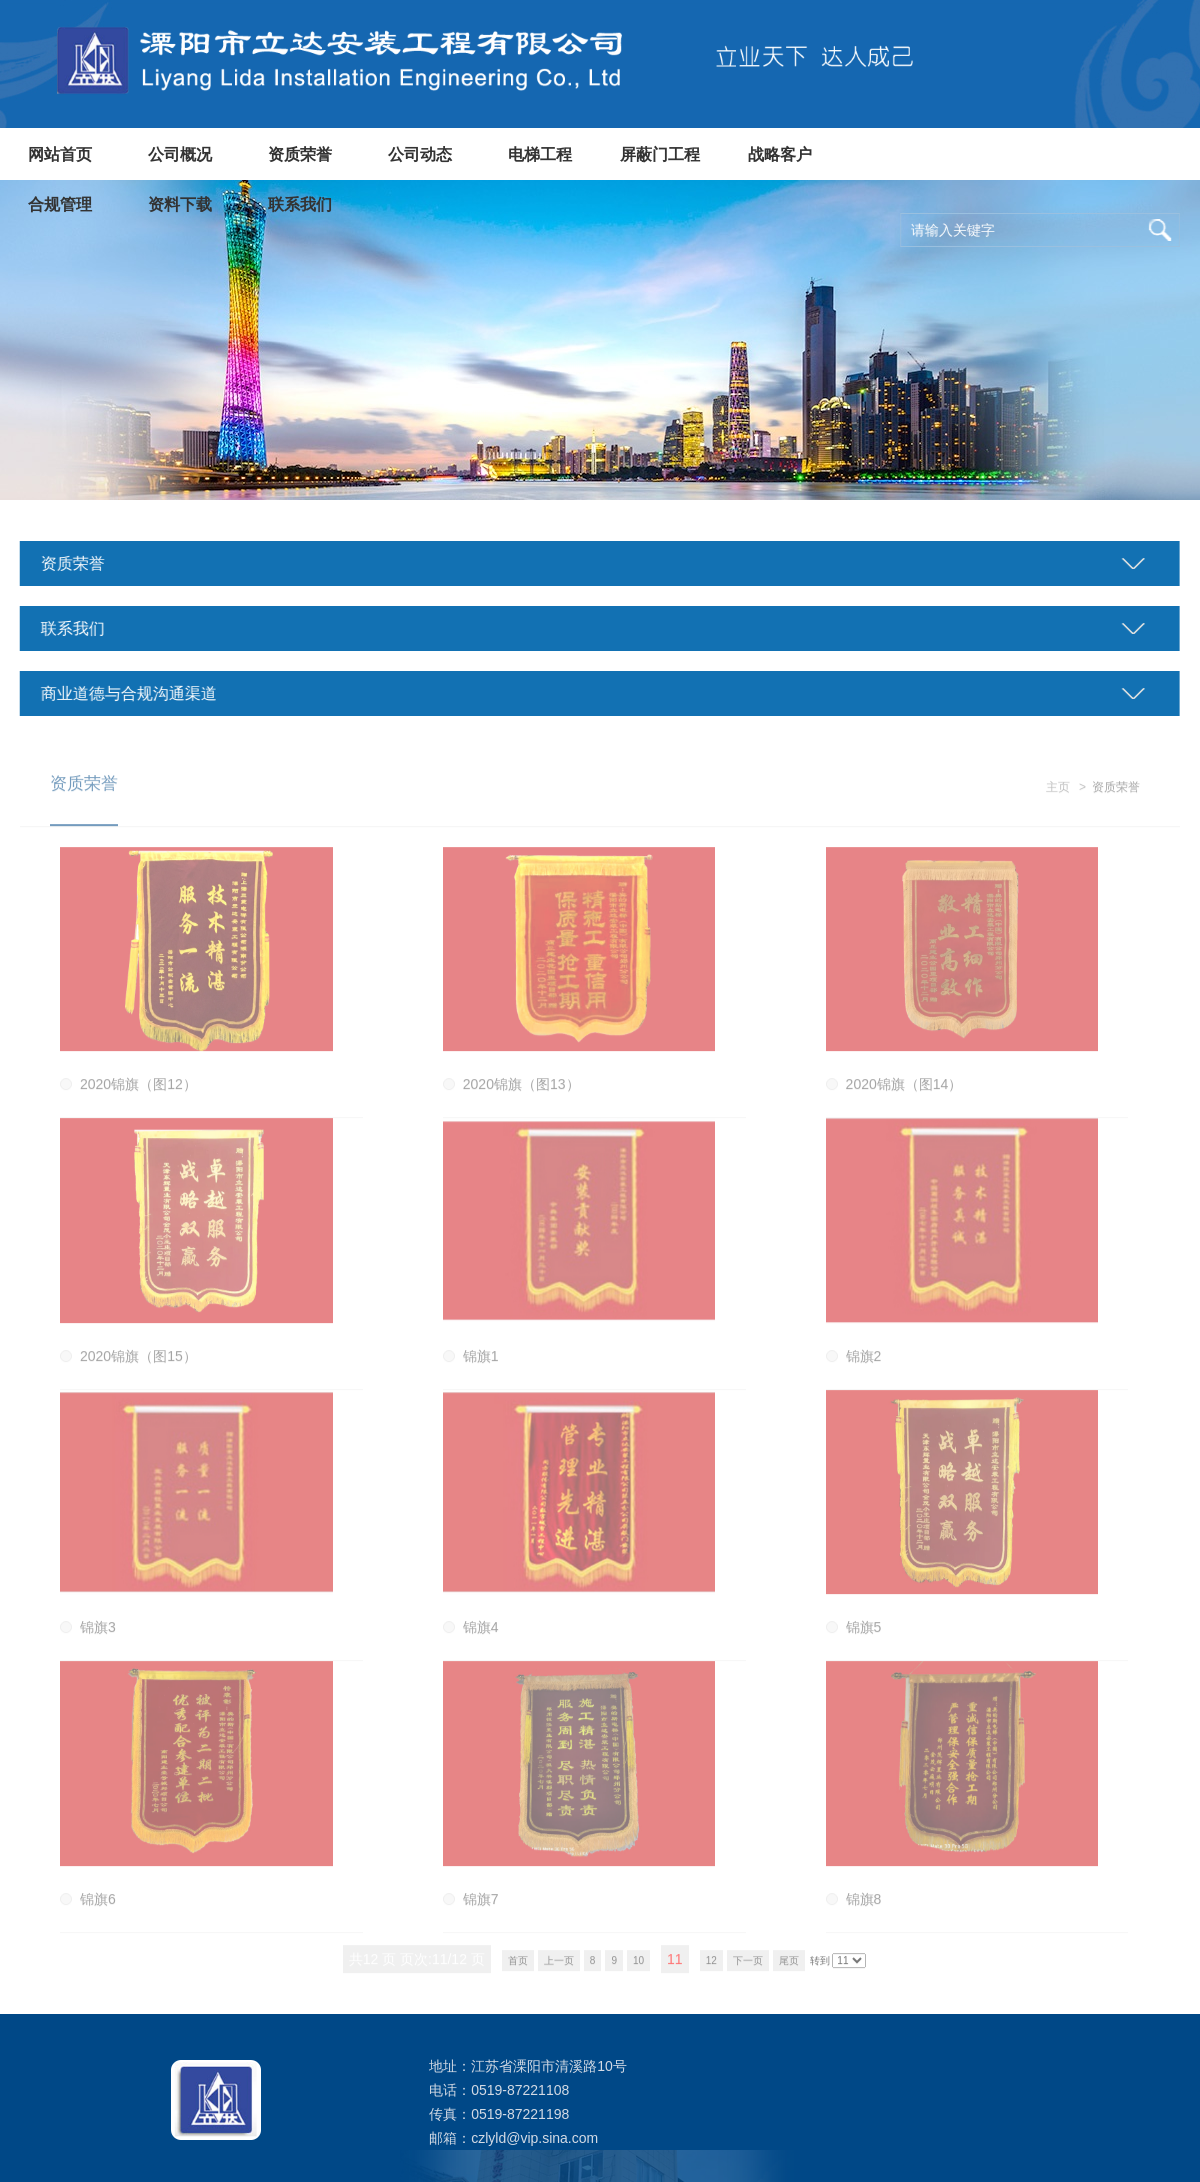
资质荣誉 (300, 154)
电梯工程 (540, 154)
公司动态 (420, 154)
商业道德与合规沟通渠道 (124, 693)
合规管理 (60, 204)
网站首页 (60, 154)
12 (711, 1968)
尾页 (789, 1968)
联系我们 (300, 204)
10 (638, 1968)
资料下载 (180, 204)
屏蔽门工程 (660, 154)
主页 (1058, 796)
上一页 (559, 1968)
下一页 (748, 1968)
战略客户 (780, 154)
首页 (518, 1968)
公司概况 (180, 154)
